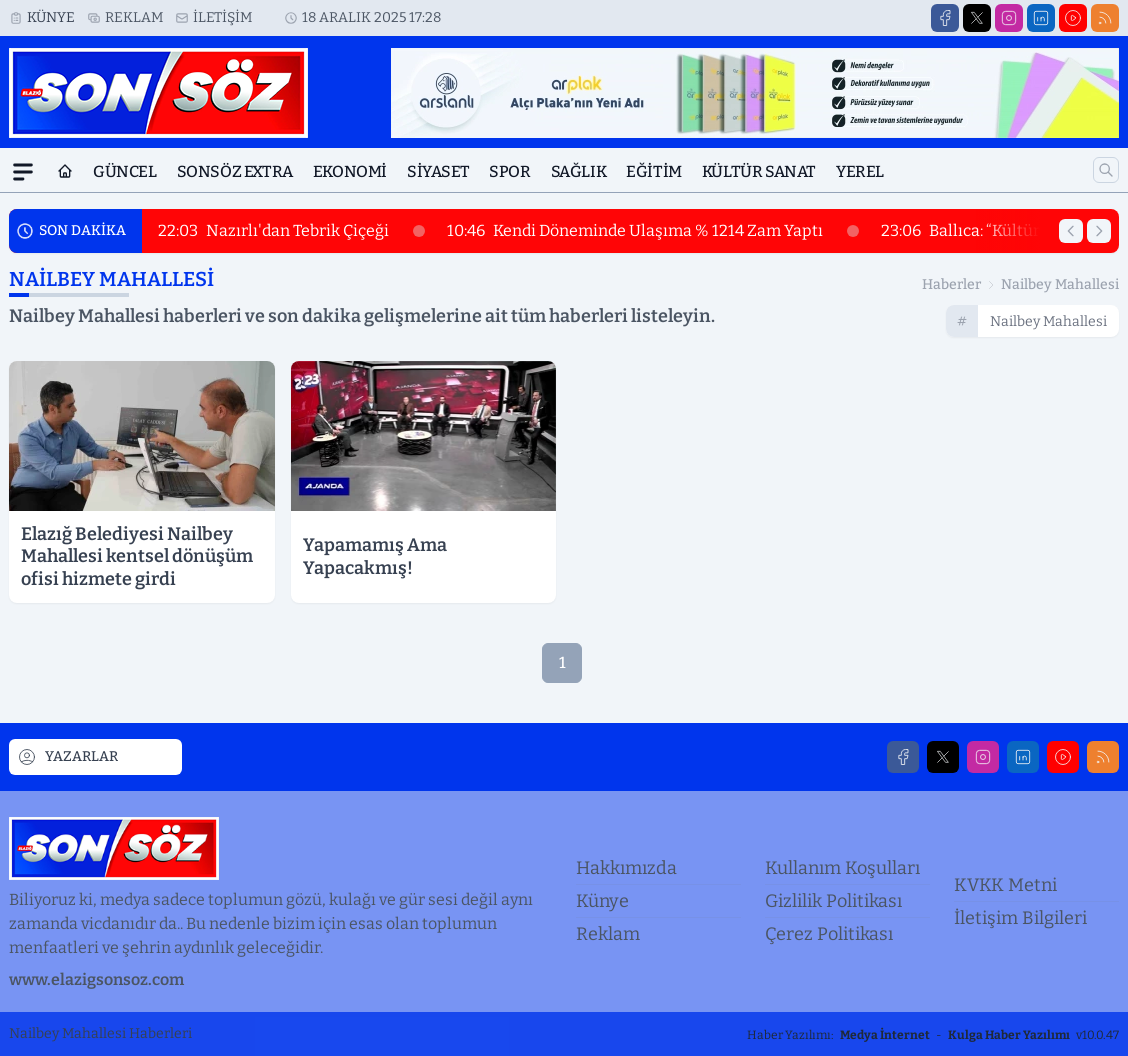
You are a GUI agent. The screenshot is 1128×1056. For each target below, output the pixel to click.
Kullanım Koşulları (842, 868)
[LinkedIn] (1041, 18)
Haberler (951, 284)
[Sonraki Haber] (1099, 231)
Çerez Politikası (829, 934)
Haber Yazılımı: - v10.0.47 (933, 1035)
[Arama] (1106, 170)
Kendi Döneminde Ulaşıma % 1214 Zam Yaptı (653, 231)
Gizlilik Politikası (833, 901)
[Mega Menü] (23, 172)
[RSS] (1105, 18)
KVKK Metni (1005, 885)
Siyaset (438, 171)
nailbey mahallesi (1060, 284)
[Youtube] (1073, 18)
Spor (509, 171)
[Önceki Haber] (1071, 231)
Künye (51, 17)
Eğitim (654, 171)
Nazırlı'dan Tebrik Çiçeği (291, 231)
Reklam (134, 17)
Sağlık (579, 171)
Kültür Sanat (759, 171)
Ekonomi (350, 171)
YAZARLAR (67, 757)
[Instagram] (1009, 18)
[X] (977, 18)
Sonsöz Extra (235, 171)
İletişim (222, 17)
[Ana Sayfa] (65, 172)
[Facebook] (945, 18)
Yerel (860, 171)
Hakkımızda (626, 868)
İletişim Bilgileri (1020, 918)
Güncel (125, 171)
